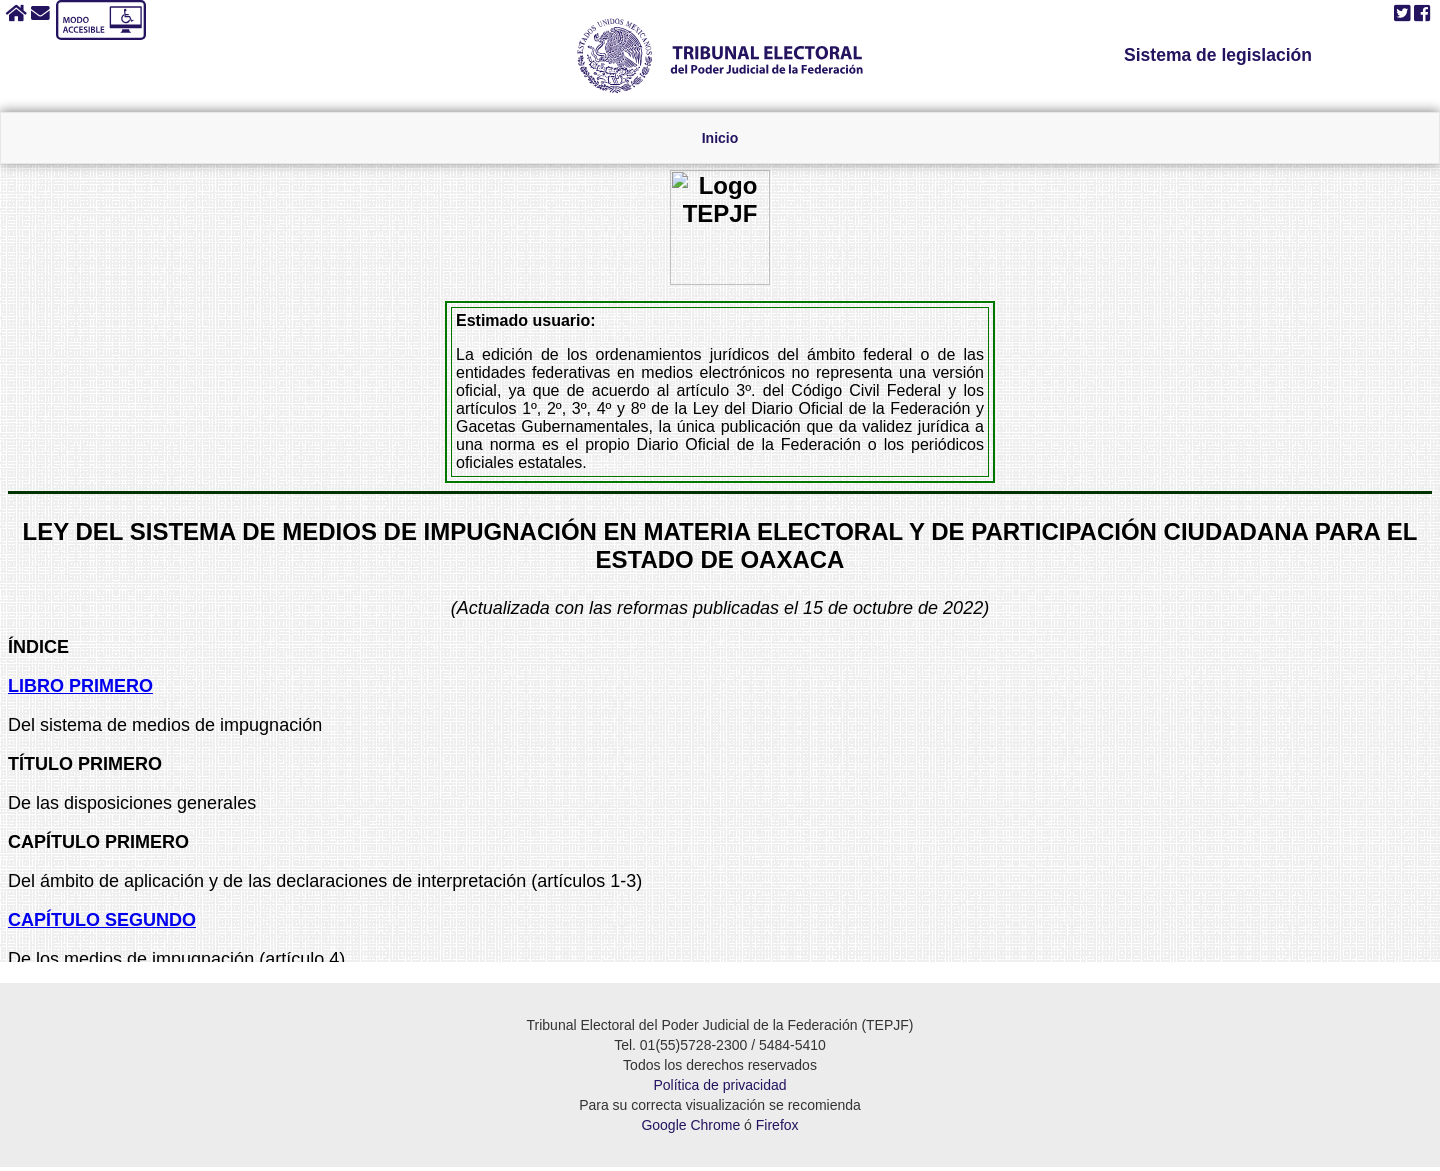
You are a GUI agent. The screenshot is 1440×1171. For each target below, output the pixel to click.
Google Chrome (690, 1129)
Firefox (777, 1129)
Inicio (720, 139)
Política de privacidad (719, 1089)
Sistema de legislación (1218, 55)
